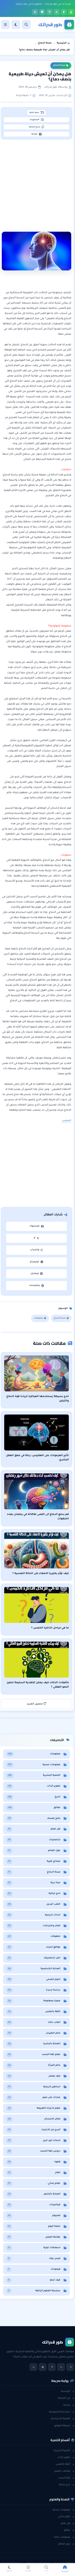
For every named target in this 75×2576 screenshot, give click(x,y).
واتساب (36, 1250)
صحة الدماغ (60, 65)
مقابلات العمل (64, 2471)
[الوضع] (15, 24)
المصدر (66, 1120)
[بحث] (26, 24)
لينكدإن (37, 1273)
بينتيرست (36, 1285)
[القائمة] (5, 24)
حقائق (69, 2530)
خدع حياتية (66, 2484)
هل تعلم (67, 2523)
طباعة (36, 134)
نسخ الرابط (36, 127)
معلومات (40, 1318)
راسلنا (68, 2405)
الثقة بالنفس (65, 2464)
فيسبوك (36, 1226)
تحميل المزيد (36, 1703)
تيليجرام (36, 1262)
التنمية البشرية (64, 2450)
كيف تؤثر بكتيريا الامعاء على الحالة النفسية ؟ (40, 1573)
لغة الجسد (66, 2478)
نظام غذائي (66, 2516)
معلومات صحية (63, 2510)
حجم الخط (36, 112)
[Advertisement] (37, 180)
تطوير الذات (65, 2457)
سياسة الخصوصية (61, 2412)
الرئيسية (67, 2391)
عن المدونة (66, 2398)
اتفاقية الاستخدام (62, 2418)
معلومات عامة (64, 2537)
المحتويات (36, 119)
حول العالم (66, 2544)
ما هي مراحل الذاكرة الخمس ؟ (50, 1628)
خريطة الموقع (64, 2425)
